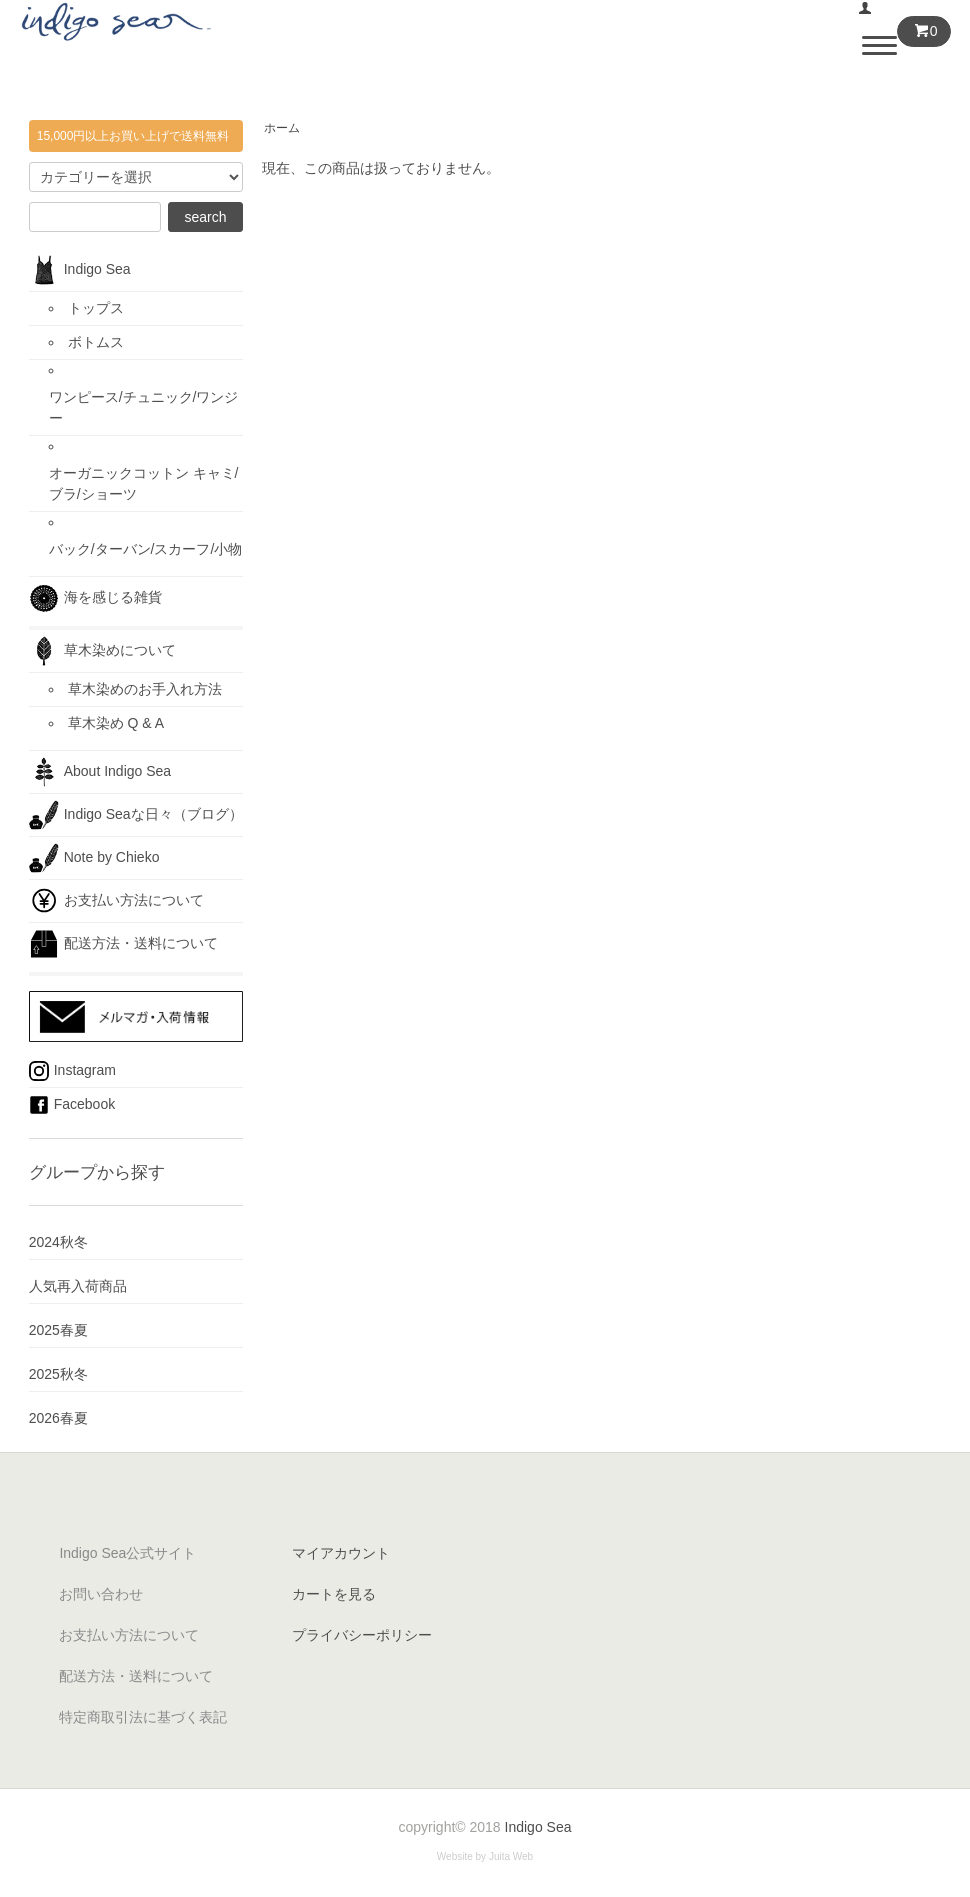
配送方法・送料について (123, 944)
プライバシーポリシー (362, 1635)
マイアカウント (341, 1553)
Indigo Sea (80, 270)
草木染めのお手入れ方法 (145, 689)
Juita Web (511, 1856)
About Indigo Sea (100, 772)
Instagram (72, 1071)
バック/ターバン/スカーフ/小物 (146, 549)
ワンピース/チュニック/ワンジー (144, 407)
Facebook (72, 1105)
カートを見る (334, 1594)
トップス (96, 308)
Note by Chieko (94, 858)
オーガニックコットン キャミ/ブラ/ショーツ (144, 483)
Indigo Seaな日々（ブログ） (136, 815)
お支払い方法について (116, 901)
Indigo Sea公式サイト (127, 1553)
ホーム (282, 128)
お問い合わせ (101, 1594)
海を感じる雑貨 (102, 598)
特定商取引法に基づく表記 (143, 1717)
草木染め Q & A (116, 723)
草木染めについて (102, 651)
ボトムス (96, 342)
